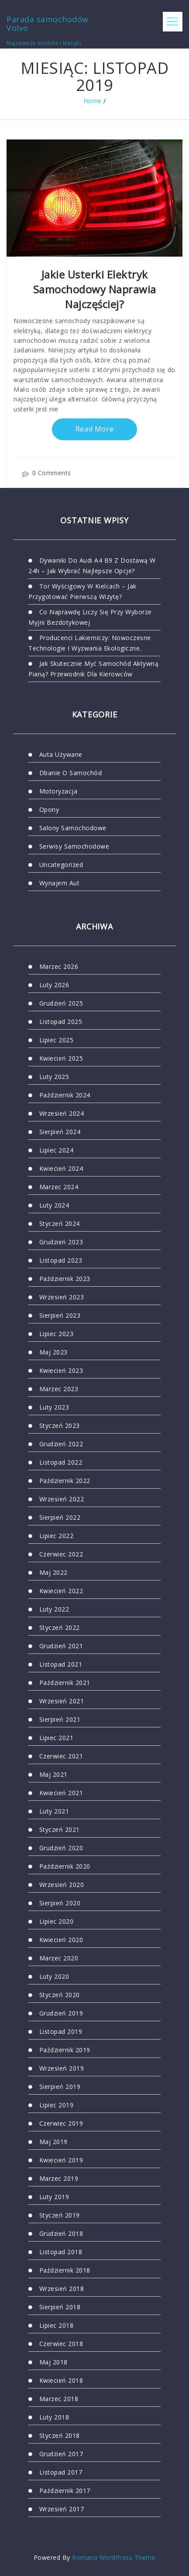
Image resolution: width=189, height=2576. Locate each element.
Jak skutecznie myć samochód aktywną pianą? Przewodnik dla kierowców (93, 668)
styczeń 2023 (59, 1425)
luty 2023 (54, 1407)
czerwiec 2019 (61, 2123)
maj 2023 (53, 1352)
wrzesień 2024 (61, 1113)
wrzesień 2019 (61, 2068)
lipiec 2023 (56, 1334)
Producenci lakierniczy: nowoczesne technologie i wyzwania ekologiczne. (89, 643)
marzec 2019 (59, 2178)
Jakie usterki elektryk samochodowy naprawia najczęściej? (94, 289)
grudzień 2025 (61, 1003)
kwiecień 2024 (61, 1168)
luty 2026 (54, 985)
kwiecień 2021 (61, 1793)
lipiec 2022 (56, 1536)
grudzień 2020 (61, 1848)
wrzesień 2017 (61, 2509)
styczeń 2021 (59, 1829)
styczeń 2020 (59, 1995)
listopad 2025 (60, 1021)
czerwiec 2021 (61, 1756)
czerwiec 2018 (61, 2343)
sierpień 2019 (60, 2086)
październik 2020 (64, 1866)
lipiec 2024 (56, 1150)
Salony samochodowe (73, 828)
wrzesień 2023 (61, 1297)
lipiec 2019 (56, 2105)
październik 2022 (64, 1480)
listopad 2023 (60, 1260)
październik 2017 (64, 2490)
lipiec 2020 (56, 1921)
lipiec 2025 (56, 1040)
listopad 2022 (60, 1462)
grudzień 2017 (61, 2454)
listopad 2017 (60, 2472)
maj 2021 (53, 1774)
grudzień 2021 (61, 1646)
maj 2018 (53, 2362)
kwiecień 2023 (61, 1370)
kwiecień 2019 (61, 2160)
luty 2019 (54, 2197)
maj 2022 (53, 1572)
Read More (95, 429)
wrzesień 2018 (61, 2288)
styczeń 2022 (59, 1627)
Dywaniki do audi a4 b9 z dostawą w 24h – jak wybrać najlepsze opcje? (92, 565)
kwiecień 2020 (61, 1939)
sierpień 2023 (60, 1315)
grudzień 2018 (61, 2233)
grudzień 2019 (61, 2013)
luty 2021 (54, 1811)
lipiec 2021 (56, 1738)
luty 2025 (54, 1076)
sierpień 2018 (60, 2307)
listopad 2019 (60, 2031)
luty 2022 (54, 1609)
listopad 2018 (60, 2252)
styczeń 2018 (59, 2435)
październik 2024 (64, 1095)
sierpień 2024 (60, 1132)
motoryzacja (58, 791)
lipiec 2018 (56, 2325)
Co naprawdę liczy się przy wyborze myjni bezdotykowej (90, 617)
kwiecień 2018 (61, 2380)
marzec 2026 (59, 966)
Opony (49, 809)
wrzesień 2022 (61, 1499)
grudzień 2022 (61, 1444)
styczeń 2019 (59, 2215)
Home (92, 101)
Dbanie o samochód (70, 773)
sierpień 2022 (60, 1517)
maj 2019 (53, 2141)
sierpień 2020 (60, 1903)
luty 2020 (54, 1976)
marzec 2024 (59, 1187)
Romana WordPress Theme (113, 2557)
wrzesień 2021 (61, 1701)
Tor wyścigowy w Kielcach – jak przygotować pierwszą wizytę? (82, 591)
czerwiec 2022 (61, 1554)
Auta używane (60, 754)
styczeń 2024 (59, 1223)
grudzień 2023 (61, 1242)
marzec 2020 (59, 1958)
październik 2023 (64, 1278)
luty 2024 (54, 1205)
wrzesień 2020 (61, 1884)
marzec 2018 (59, 2399)
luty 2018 (54, 2417)
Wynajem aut (59, 883)
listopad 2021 (60, 1664)
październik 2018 (64, 2270)
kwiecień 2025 (61, 1058)
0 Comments (46, 473)
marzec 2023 (59, 1389)
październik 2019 (64, 2050)
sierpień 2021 (60, 1719)
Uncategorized (61, 864)
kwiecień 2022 (61, 1591)
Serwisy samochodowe (74, 846)
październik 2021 (64, 1682)
